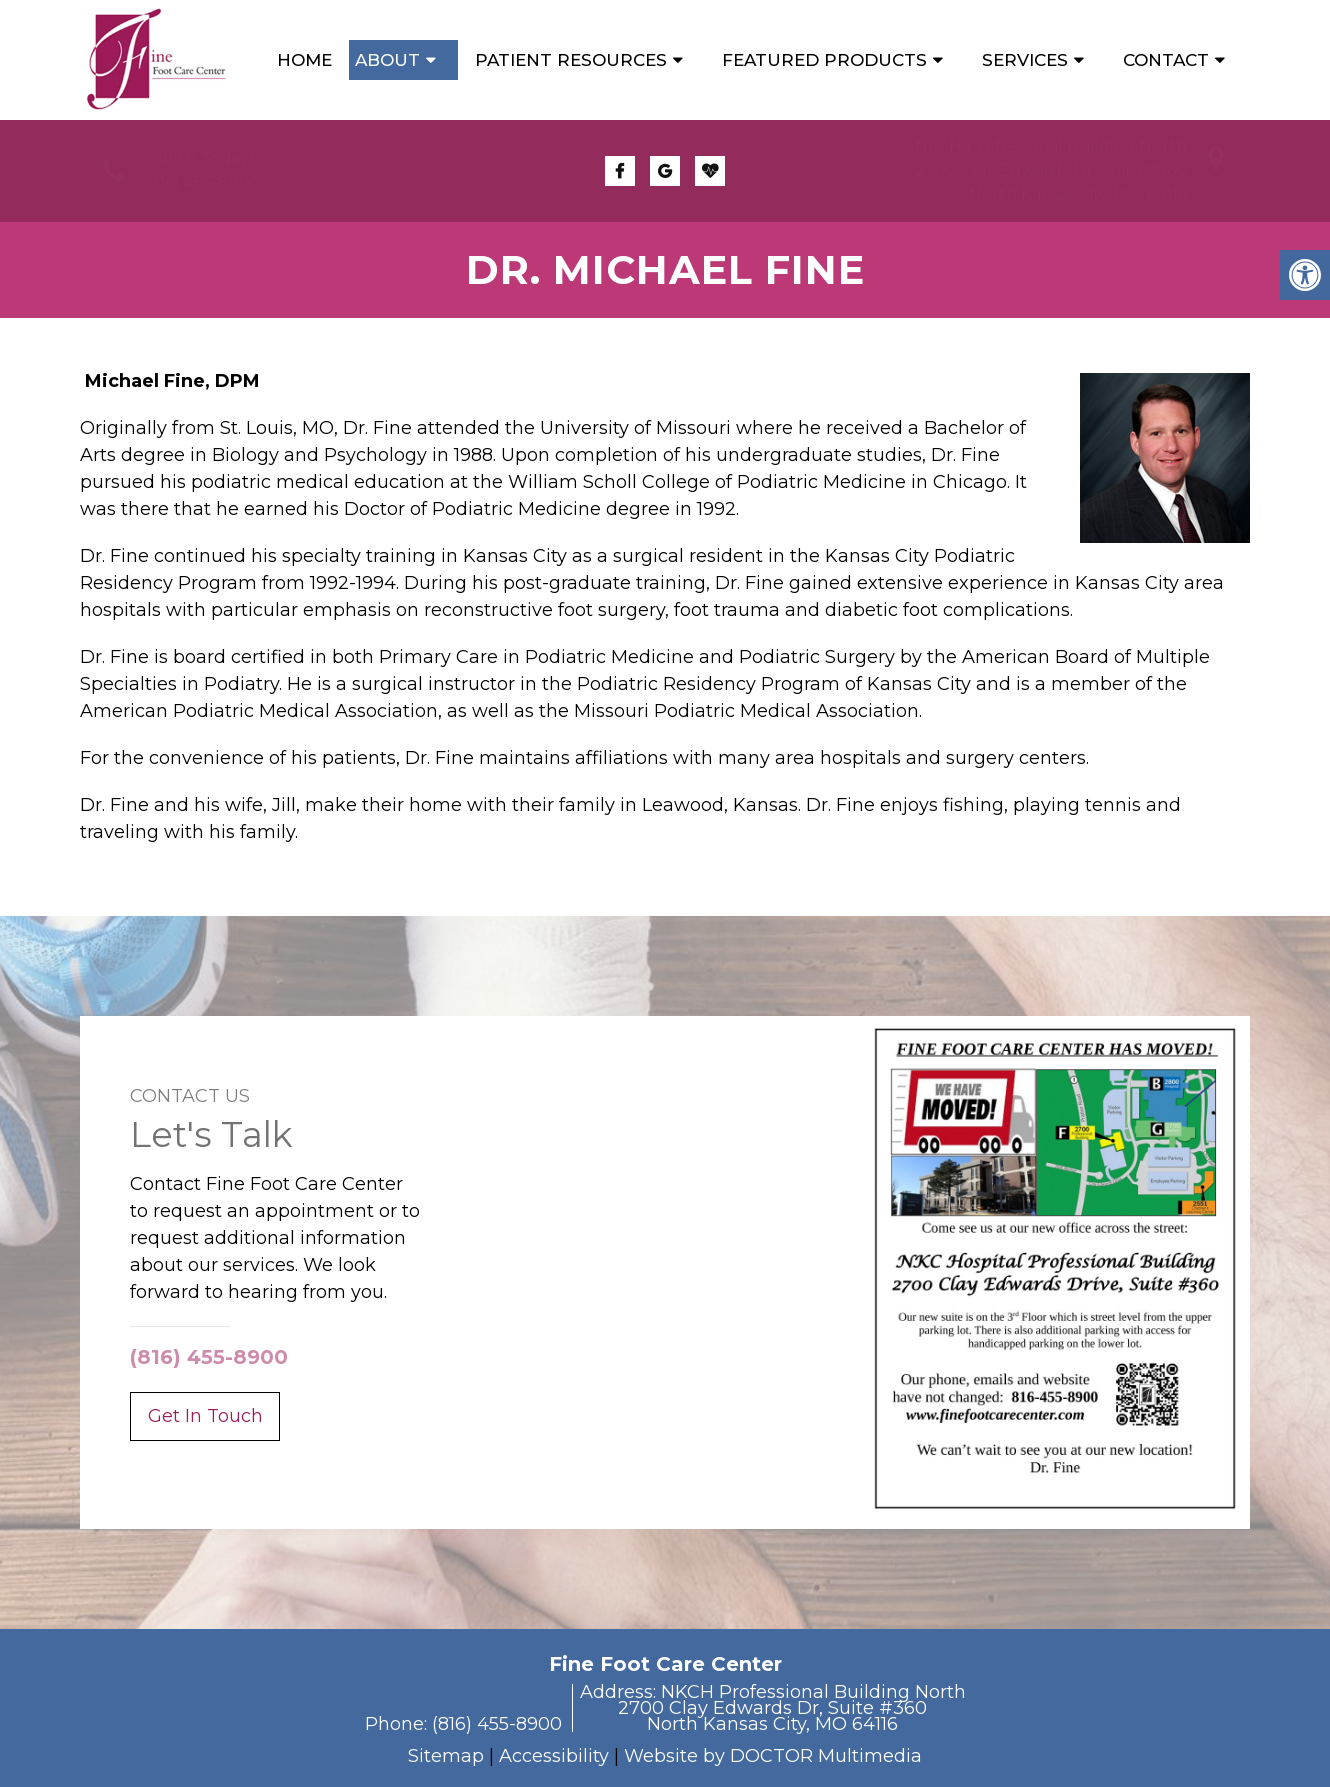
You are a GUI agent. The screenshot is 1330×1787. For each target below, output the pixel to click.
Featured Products (824, 60)
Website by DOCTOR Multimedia (773, 1756)
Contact (1166, 60)
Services (1025, 60)
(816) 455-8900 (202, 182)
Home (304, 60)
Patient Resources (571, 60)
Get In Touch (205, 1416)
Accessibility (554, 1756)
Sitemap (446, 1756)
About (387, 60)
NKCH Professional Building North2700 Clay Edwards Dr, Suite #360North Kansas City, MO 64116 (1051, 170)
